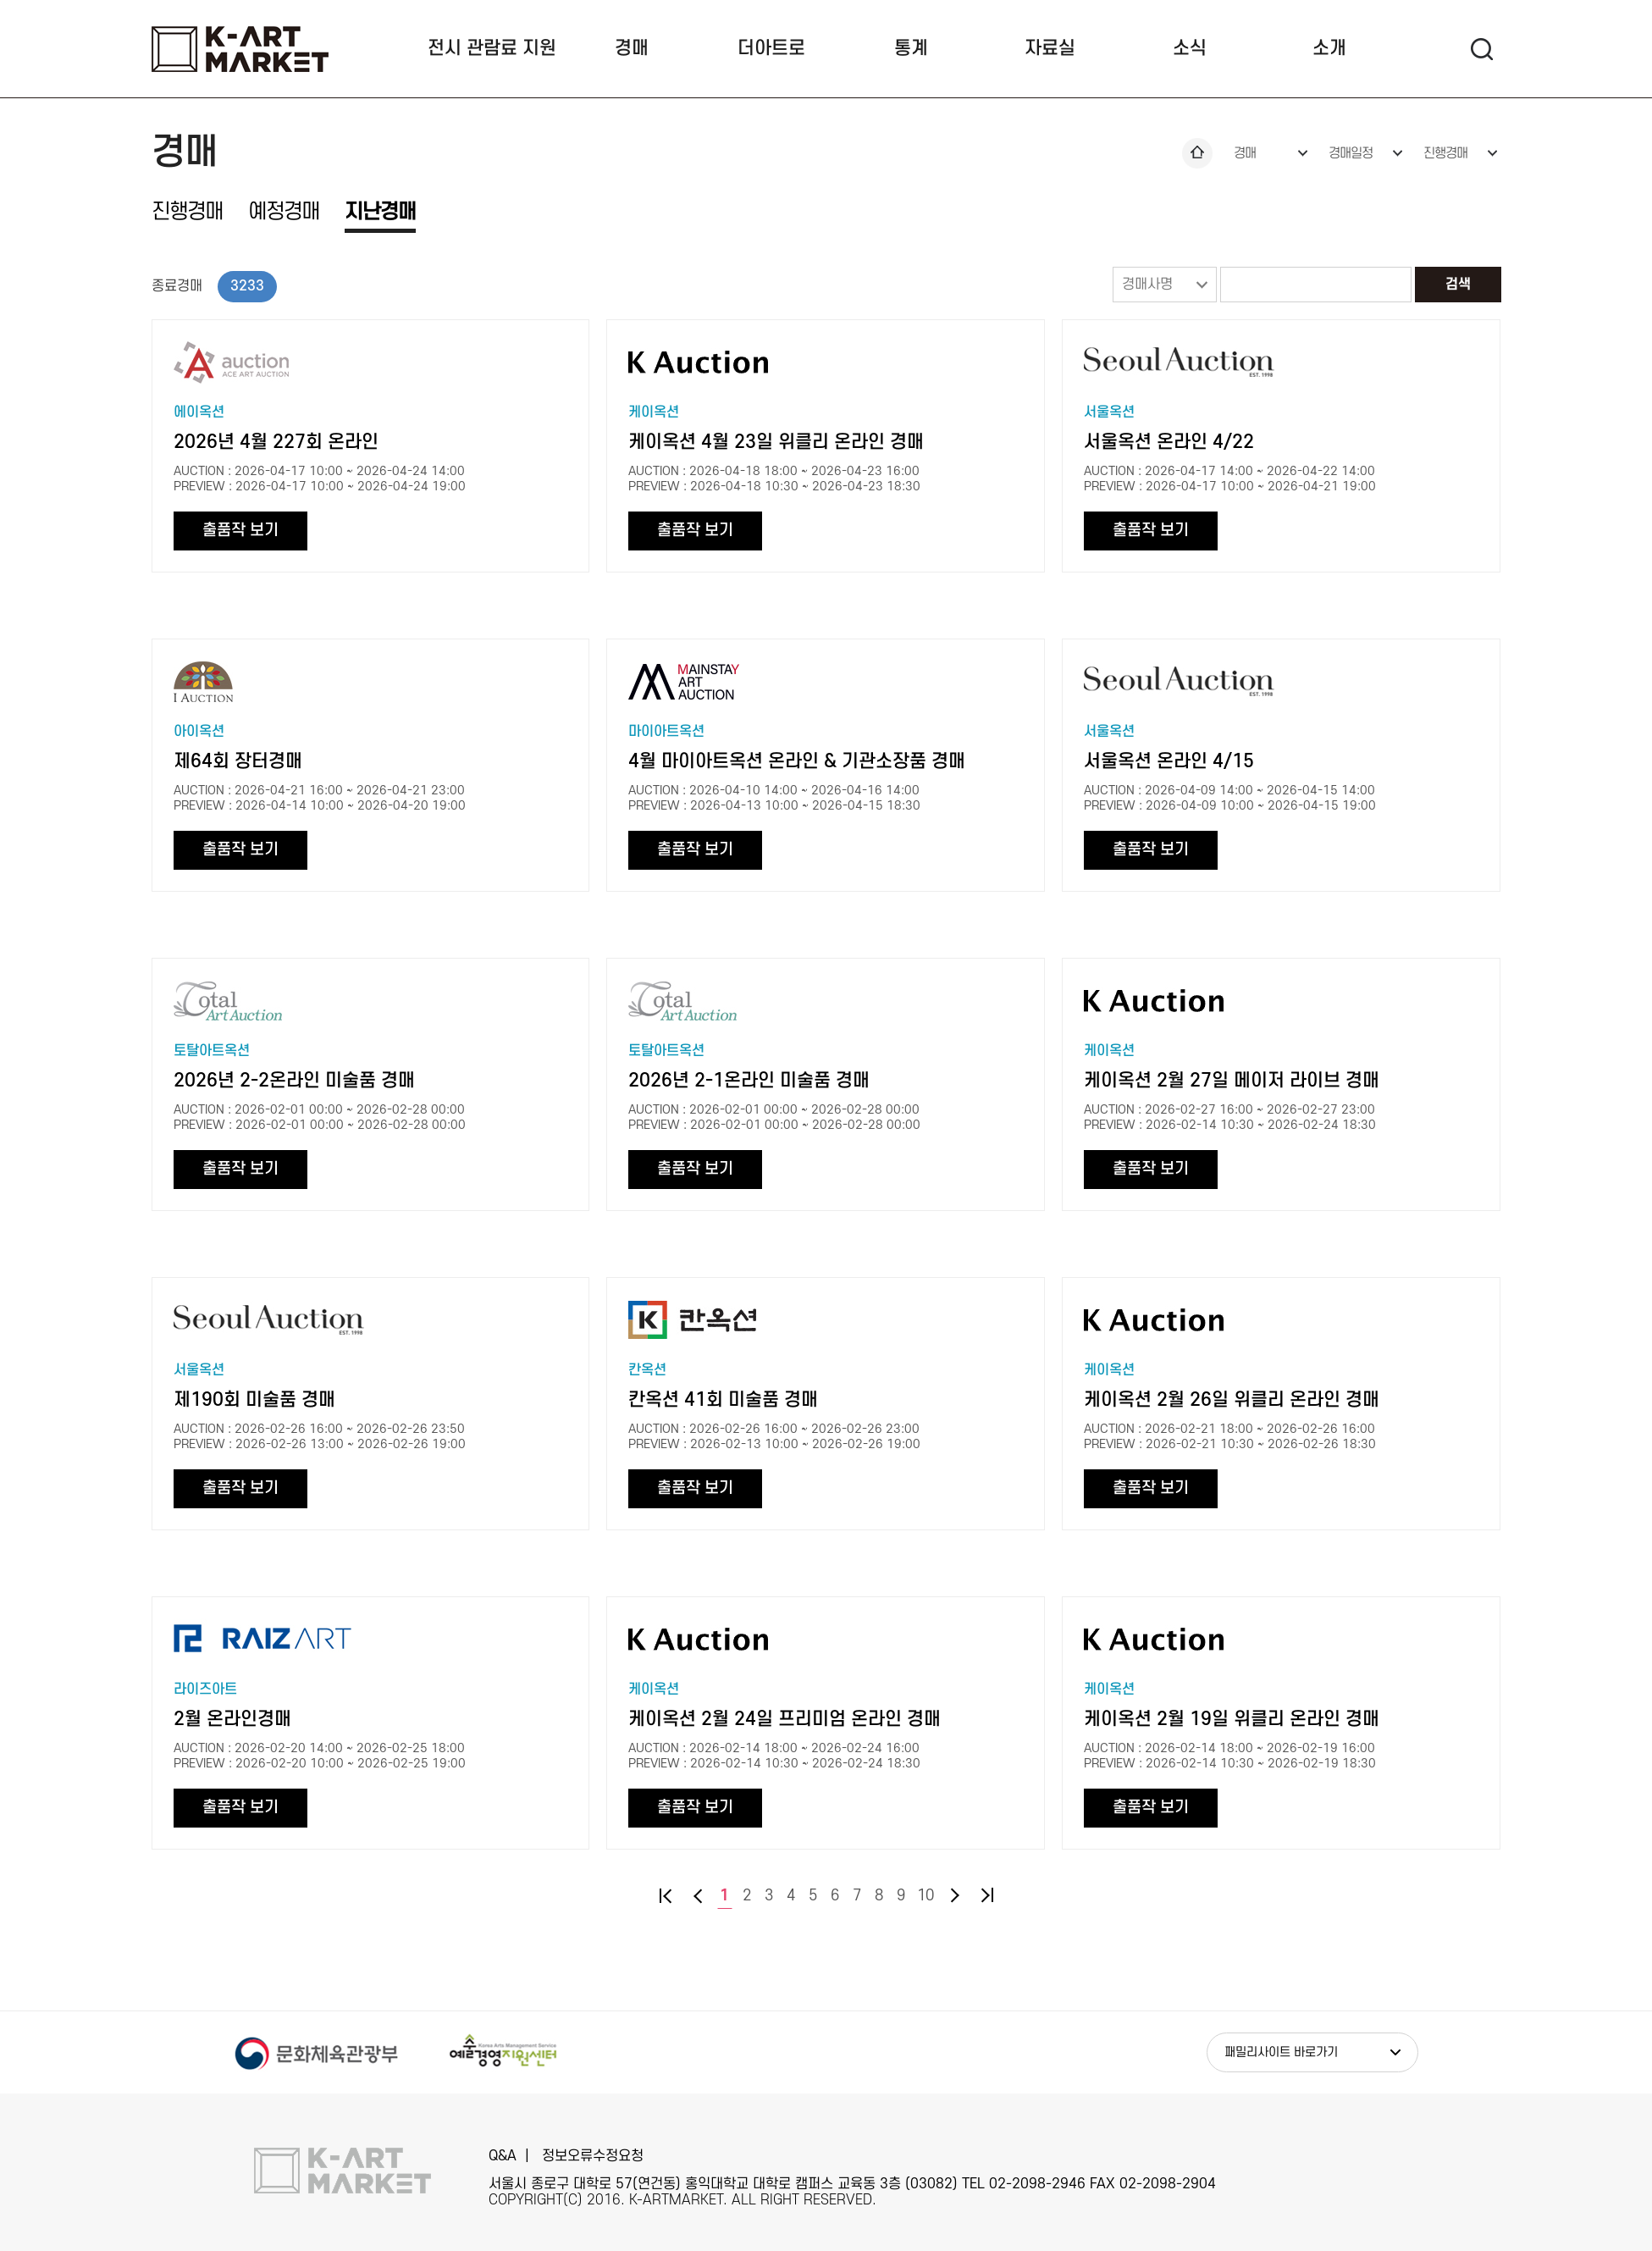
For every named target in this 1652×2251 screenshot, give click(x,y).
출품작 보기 (240, 530)
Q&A (503, 2156)
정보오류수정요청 (593, 2156)
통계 (911, 48)
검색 (1458, 284)
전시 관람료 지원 (492, 48)
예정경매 (283, 212)
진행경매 (1445, 153)
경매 (632, 48)
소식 (1190, 48)
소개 (1329, 48)
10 (925, 1896)
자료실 (1050, 48)
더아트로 (771, 48)
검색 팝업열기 (1481, 48)
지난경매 (380, 212)
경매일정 (1351, 153)
